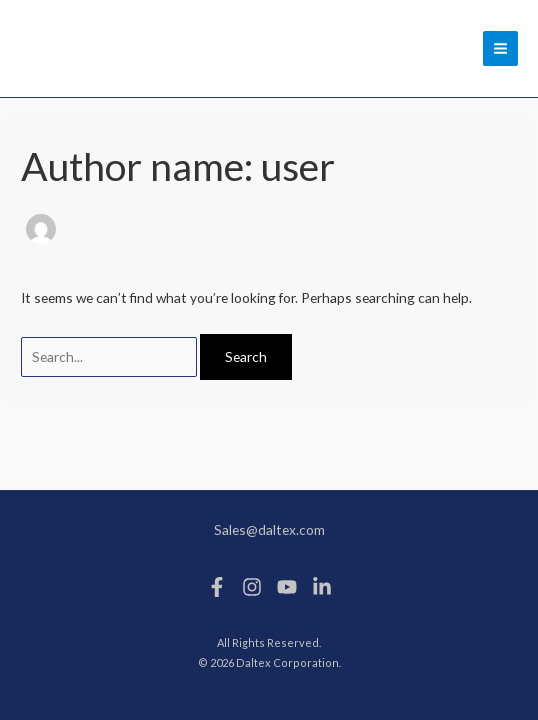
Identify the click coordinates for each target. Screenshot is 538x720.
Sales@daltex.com (269, 529)
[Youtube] (287, 587)
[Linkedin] (322, 587)
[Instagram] (252, 587)
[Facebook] (217, 587)
